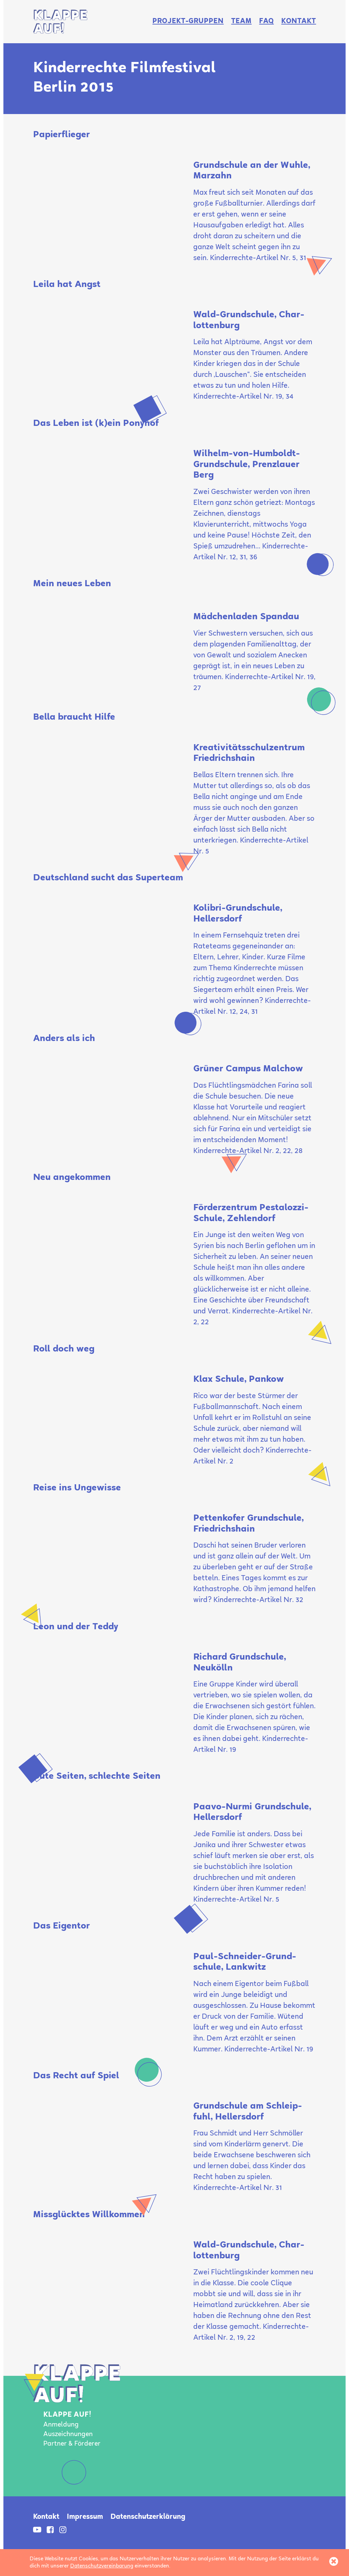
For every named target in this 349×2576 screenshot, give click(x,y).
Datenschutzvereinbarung (101, 2566)
